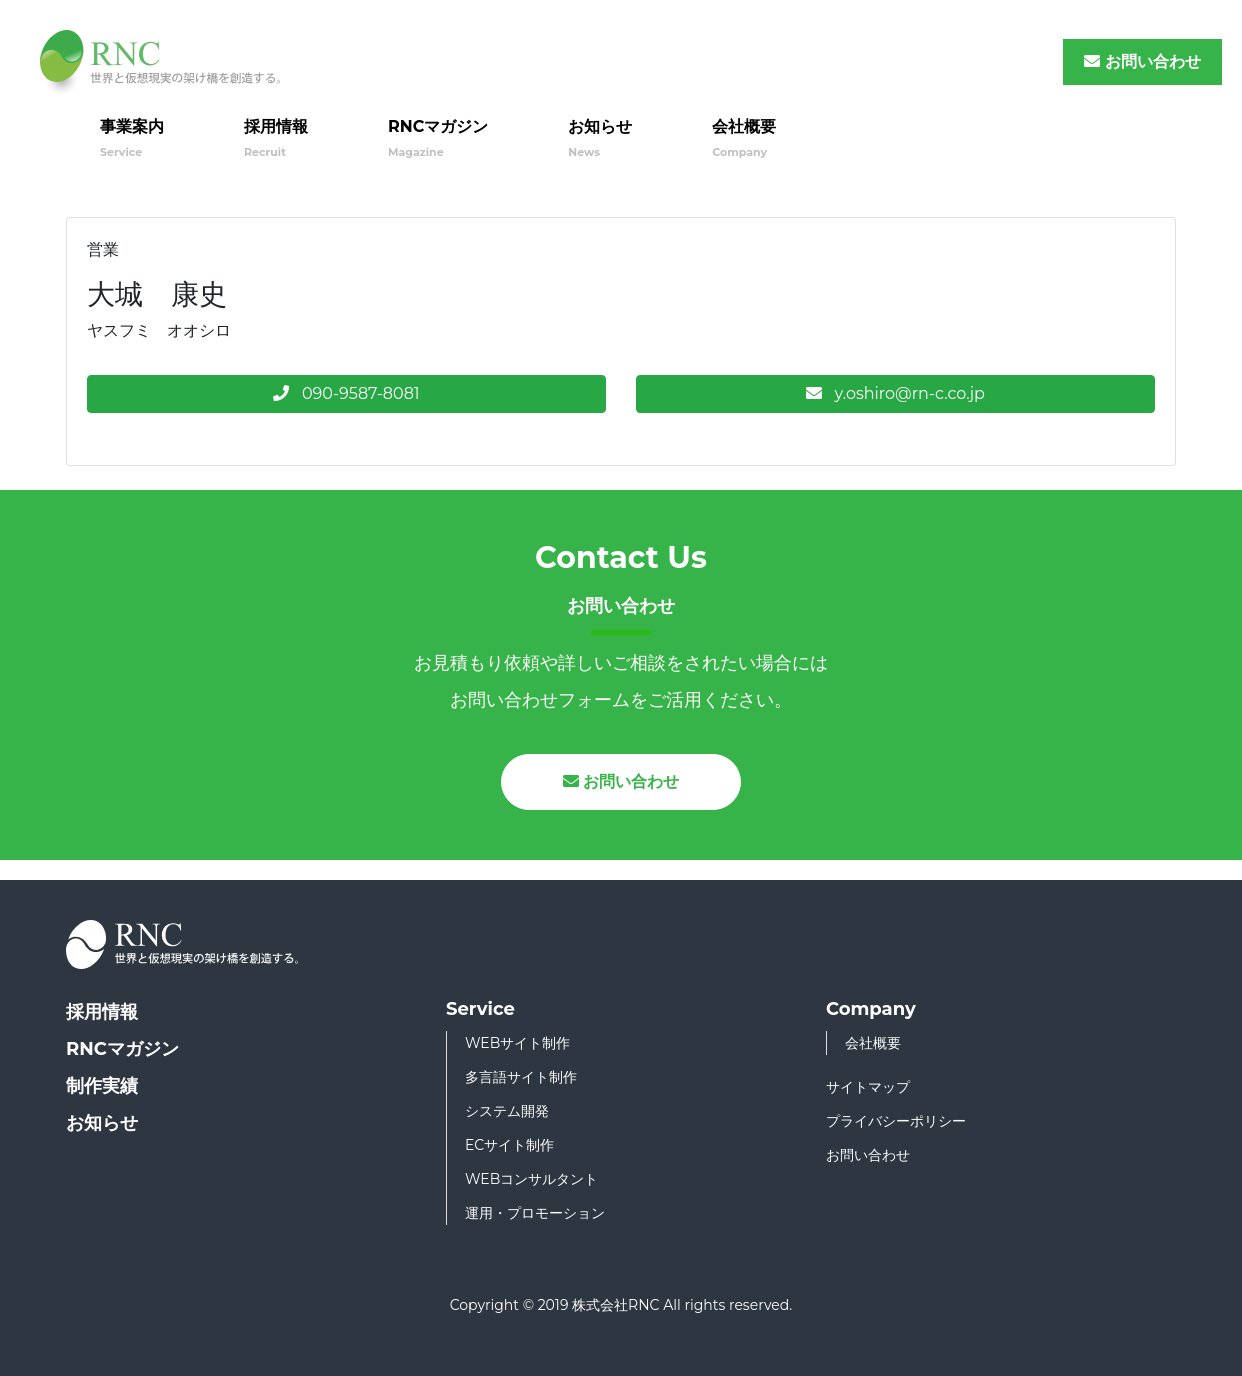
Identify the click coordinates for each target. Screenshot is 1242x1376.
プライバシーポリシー (896, 1121)
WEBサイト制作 (517, 1043)
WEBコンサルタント (531, 1179)
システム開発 (507, 1111)
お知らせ (600, 138)
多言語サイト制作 (521, 1077)
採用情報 (276, 138)
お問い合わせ (1142, 61)
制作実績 (102, 1086)
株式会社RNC (615, 1305)
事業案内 (132, 138)
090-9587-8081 (346, 393)
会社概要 (744, 138)
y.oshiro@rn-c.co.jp (895, 393)
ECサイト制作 (509, 1145)
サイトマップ (868, 1087)
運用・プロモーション (535, 1213)
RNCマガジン (438, 138)
